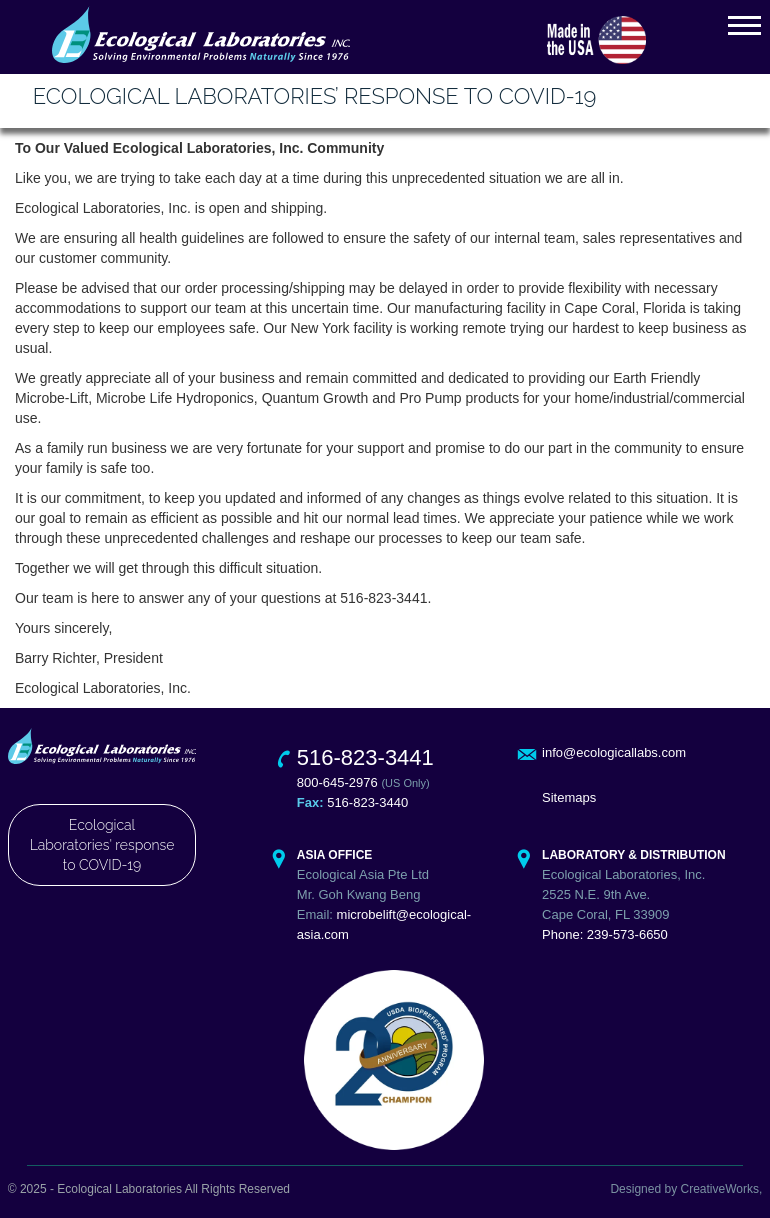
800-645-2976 (337, 782)
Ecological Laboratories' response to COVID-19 (102, 845)
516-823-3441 (365, 757)
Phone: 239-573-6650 (605, 934)
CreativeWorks (719, 1189)
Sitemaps (569, 797)
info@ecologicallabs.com (614, 752)
